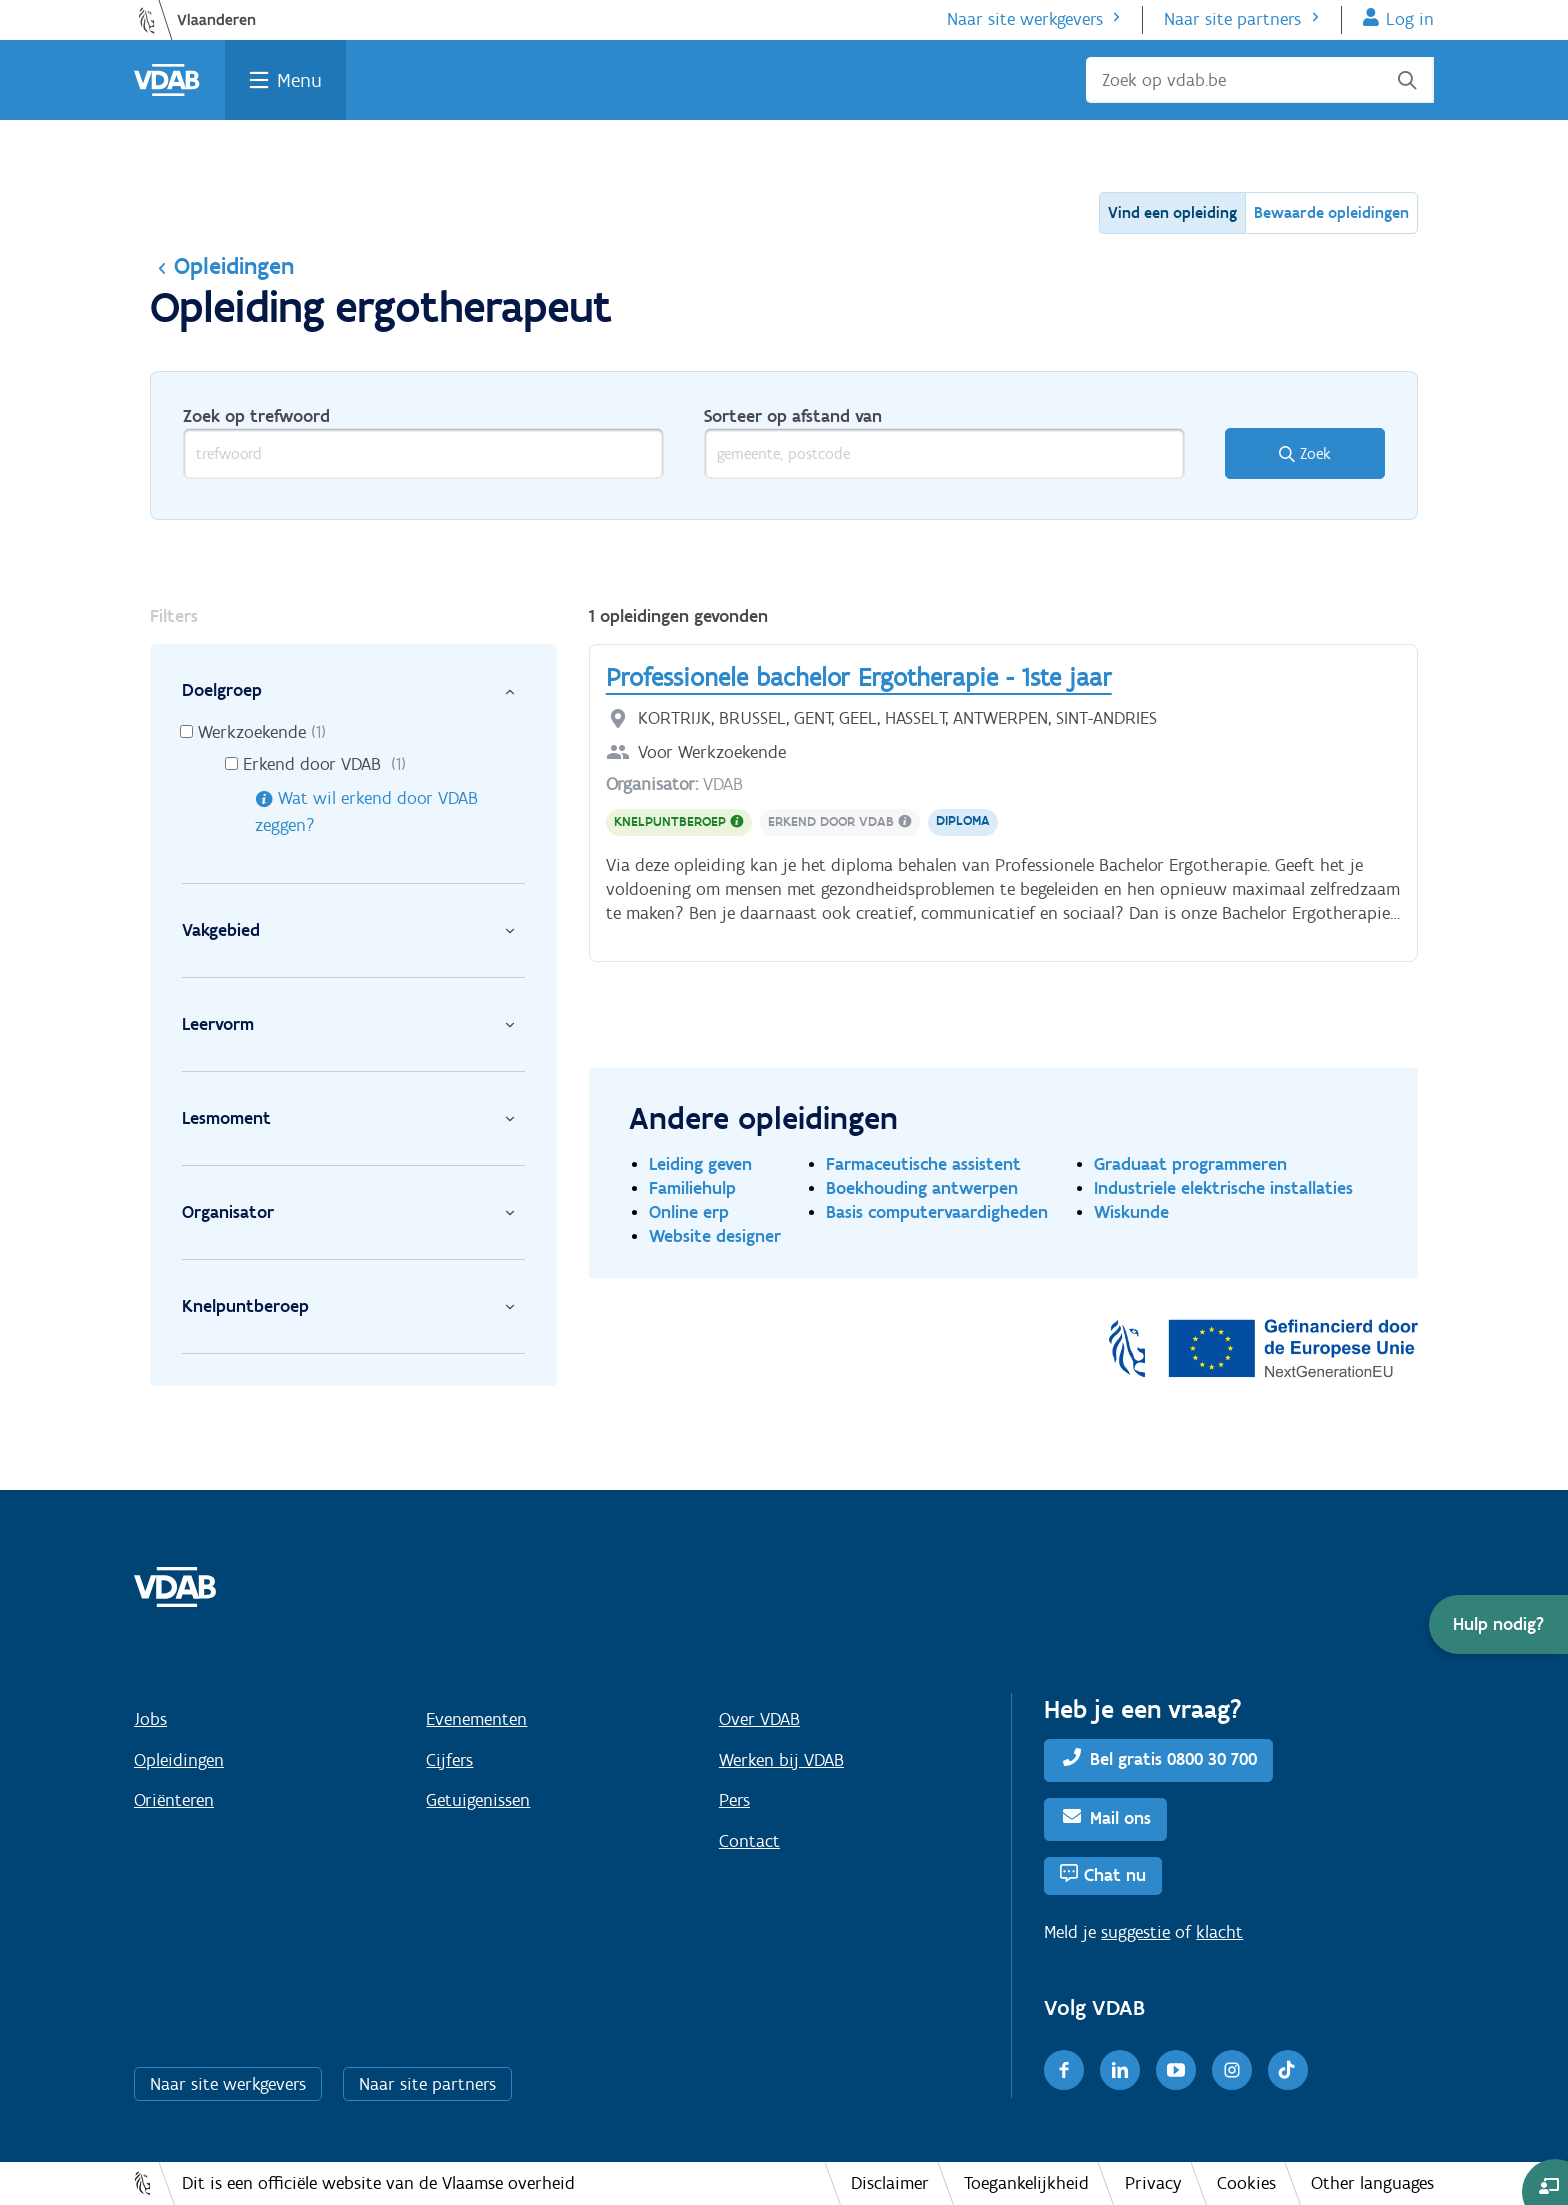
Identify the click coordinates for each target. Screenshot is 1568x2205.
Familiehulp (692, 1187)
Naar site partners (1232, 19)
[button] (1498, 1624)
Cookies (1246, 2183)
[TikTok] (1288, 2070)
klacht (1219, 1932)
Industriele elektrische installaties (1223, 1187)
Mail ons (1120, 1818)
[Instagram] (1232, 2070)
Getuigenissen (478, 1800)
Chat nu (1115, 1875)
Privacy (1153, 2183)
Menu (299, 80)
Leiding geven (700, 1163)
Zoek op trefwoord (256, 416)
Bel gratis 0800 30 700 (1173, 1759)
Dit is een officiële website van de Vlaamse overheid (378, 2183)
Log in (1410, 19)
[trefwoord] (423, 453)
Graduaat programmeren (1190, 1163)
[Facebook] (1064, 2070)
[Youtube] (1176, 2070)
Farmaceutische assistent (923, 1163)
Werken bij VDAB (781, 1760)
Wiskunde (1131, 1211)
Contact (749, 1841)
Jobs (150, 1719)
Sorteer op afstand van (793, 416)
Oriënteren (174, 1800)
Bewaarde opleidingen (1331, 212)
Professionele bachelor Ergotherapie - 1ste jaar (859, 677)
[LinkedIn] (1120, 2070)
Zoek (1315, 453)
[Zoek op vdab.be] (1260, 80)
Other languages (1372, 2183)
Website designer (715, 1235)
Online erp (689, 1211)
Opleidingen (222, 265)
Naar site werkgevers (1025, 19)
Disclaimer (890, 2183)
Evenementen (476, 1719)
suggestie (1135, 1932)
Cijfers (449, 1760)
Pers (734, 1800)
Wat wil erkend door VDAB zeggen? (366, 811)
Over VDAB (759, 1719)
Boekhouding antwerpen (922, 1187)
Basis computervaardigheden (937, 1211)
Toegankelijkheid (1026, 2183)
